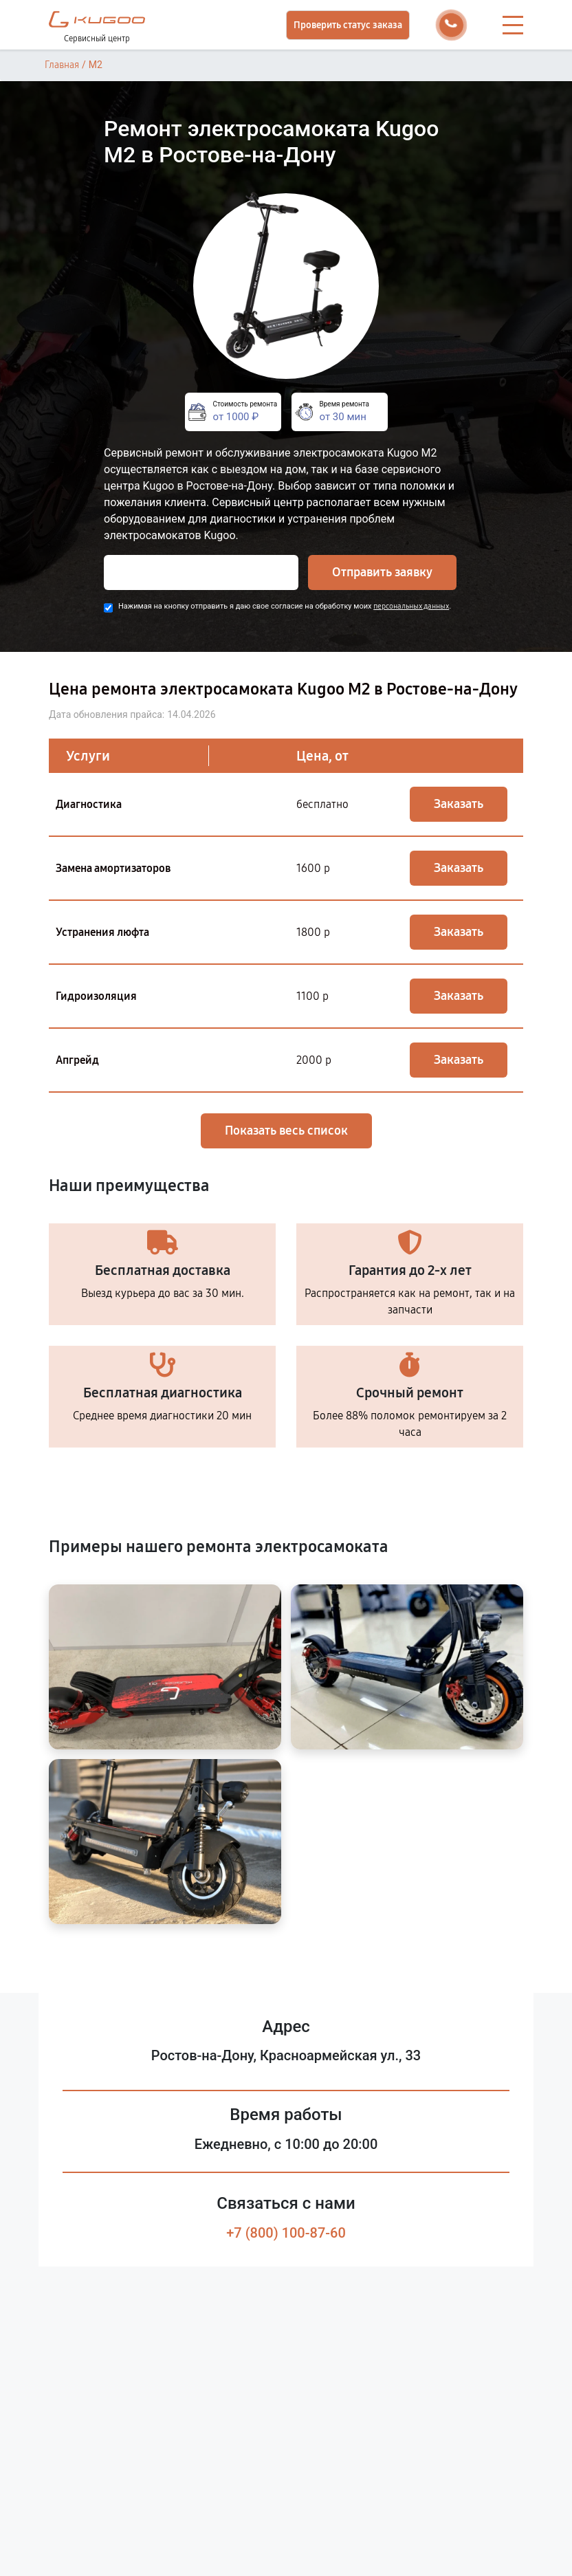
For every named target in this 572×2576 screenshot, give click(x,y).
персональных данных (411, 606)
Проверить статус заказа (348, 25)
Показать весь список (286, 1130)
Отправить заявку (382, 572)
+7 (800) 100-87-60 (286, 2233)
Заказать (458, 803)
